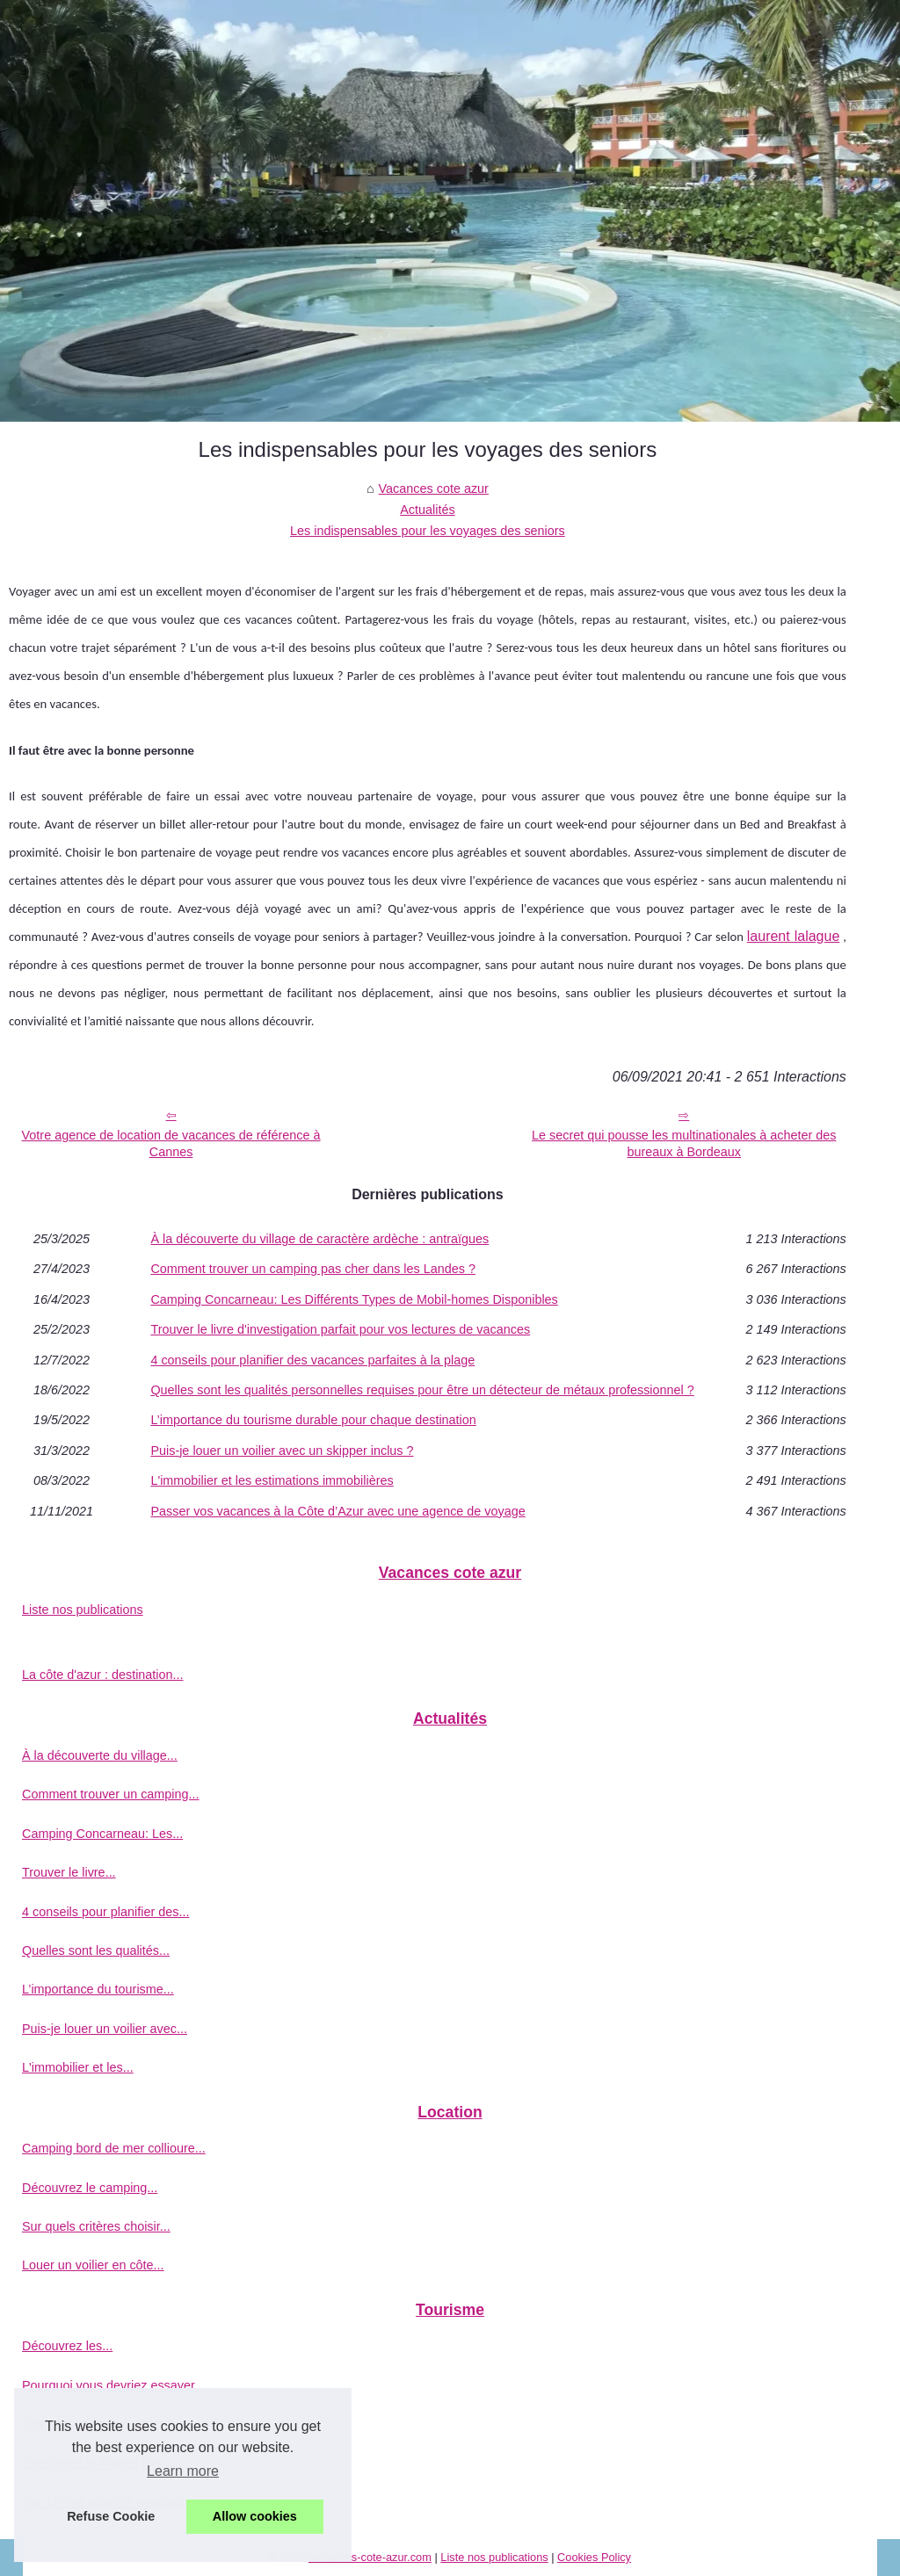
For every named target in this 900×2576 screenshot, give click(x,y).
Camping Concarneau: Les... (102, 1834)
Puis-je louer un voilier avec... (104, 2029)
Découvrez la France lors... (97, 2464)
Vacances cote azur (434, 488)
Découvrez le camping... (89, 2188)
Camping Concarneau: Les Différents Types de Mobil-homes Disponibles (353, 1299)
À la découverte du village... (100, 1755)
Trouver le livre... (69, 1872)
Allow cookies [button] (255, 2516)
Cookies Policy (594, 2557)
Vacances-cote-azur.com (370, 2557)
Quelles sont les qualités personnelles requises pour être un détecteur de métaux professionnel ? (421, 1390)
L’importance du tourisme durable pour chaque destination (312, 1420)
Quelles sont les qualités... (96, 1950)
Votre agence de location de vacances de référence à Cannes (171, 1143)
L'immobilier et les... (78, 2067)
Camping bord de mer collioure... (114, 2148)
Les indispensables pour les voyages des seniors (427, 531)
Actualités (427, 510)
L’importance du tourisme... (98, 1989)
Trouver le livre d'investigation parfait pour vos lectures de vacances (340, 1329)
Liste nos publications (82, 1610)
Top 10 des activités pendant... (107, 2502)
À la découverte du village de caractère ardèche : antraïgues (319, 1239)
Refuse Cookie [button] (111, 2516)
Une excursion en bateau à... (103, 2424)
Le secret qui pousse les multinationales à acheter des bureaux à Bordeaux (684, 1143)
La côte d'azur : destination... (103, 1675)
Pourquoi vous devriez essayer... (113, 2385)
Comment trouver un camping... (111, 1794)
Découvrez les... (67, 2346)
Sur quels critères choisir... (96, 2226)
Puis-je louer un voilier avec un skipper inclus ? (281, 1450)
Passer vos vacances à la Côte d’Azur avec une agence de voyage (337, 1511)
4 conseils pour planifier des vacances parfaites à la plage (312, 1360)
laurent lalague (793, 936)
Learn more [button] (183, 2471)
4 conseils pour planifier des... (105, 1912)
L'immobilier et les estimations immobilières (271, 1480)
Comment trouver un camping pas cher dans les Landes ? (312, 1269)
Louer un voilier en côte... (93, 2265)
